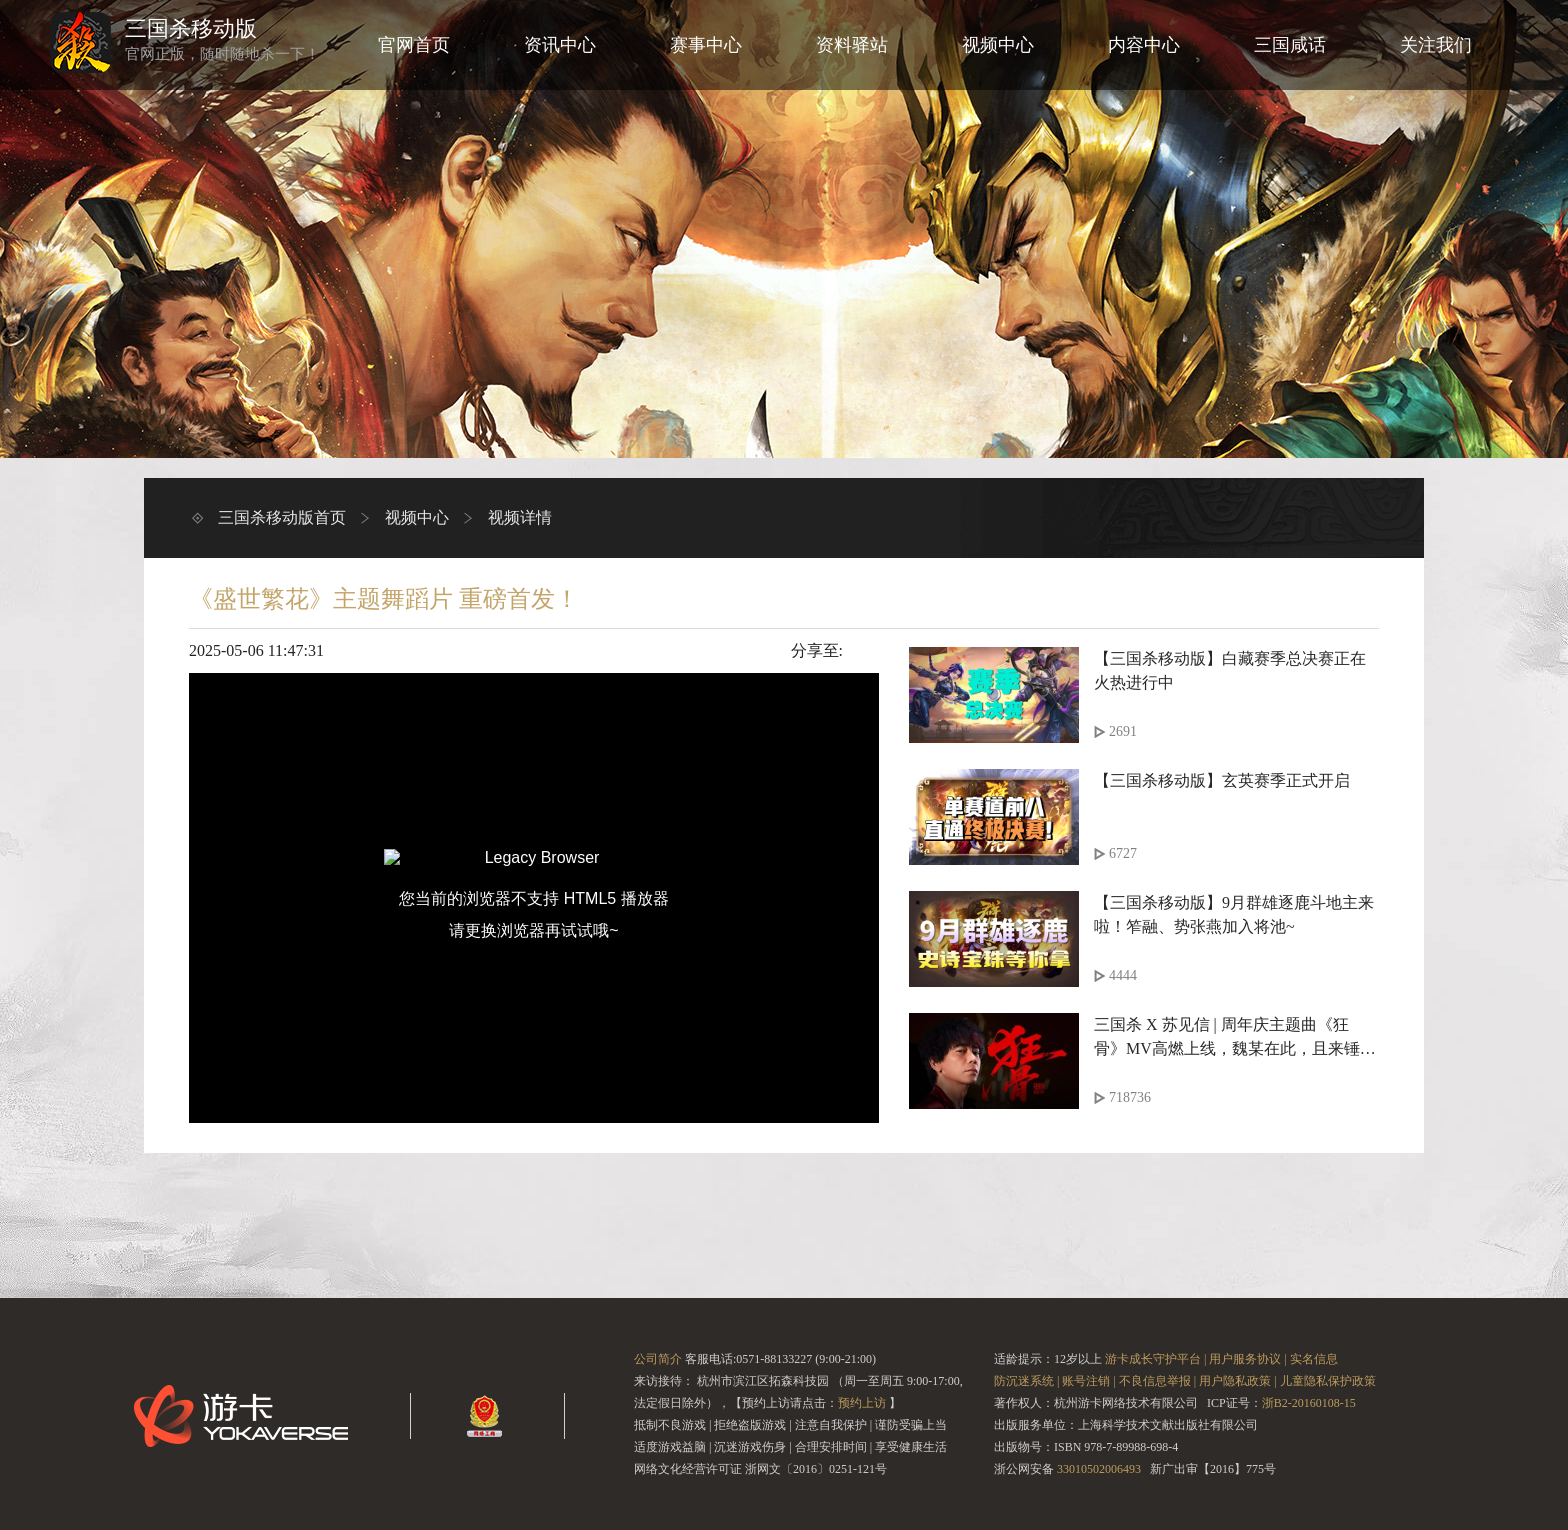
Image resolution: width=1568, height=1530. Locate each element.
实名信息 (1314, 1359)
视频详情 (520, 517)
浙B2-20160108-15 (1309, 1403)
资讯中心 (560, 45)
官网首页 (414, 45)
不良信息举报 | (1157, 1381)
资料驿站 (852, 45)
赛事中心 (706, 45)
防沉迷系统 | (1026, 1381)
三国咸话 (1290, 45)
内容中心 (1144, 45)
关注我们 (1436, 45)
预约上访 (862, 1403)
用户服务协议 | (1247, 1359)
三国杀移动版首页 (282, 517)
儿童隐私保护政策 (1328, 1381)
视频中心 (998, 45)
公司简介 (658, 1359)
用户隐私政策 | (1237, 1381)
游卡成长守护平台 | (1155, 1359)
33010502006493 (1099, 1469)
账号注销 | (1088, 1381)
